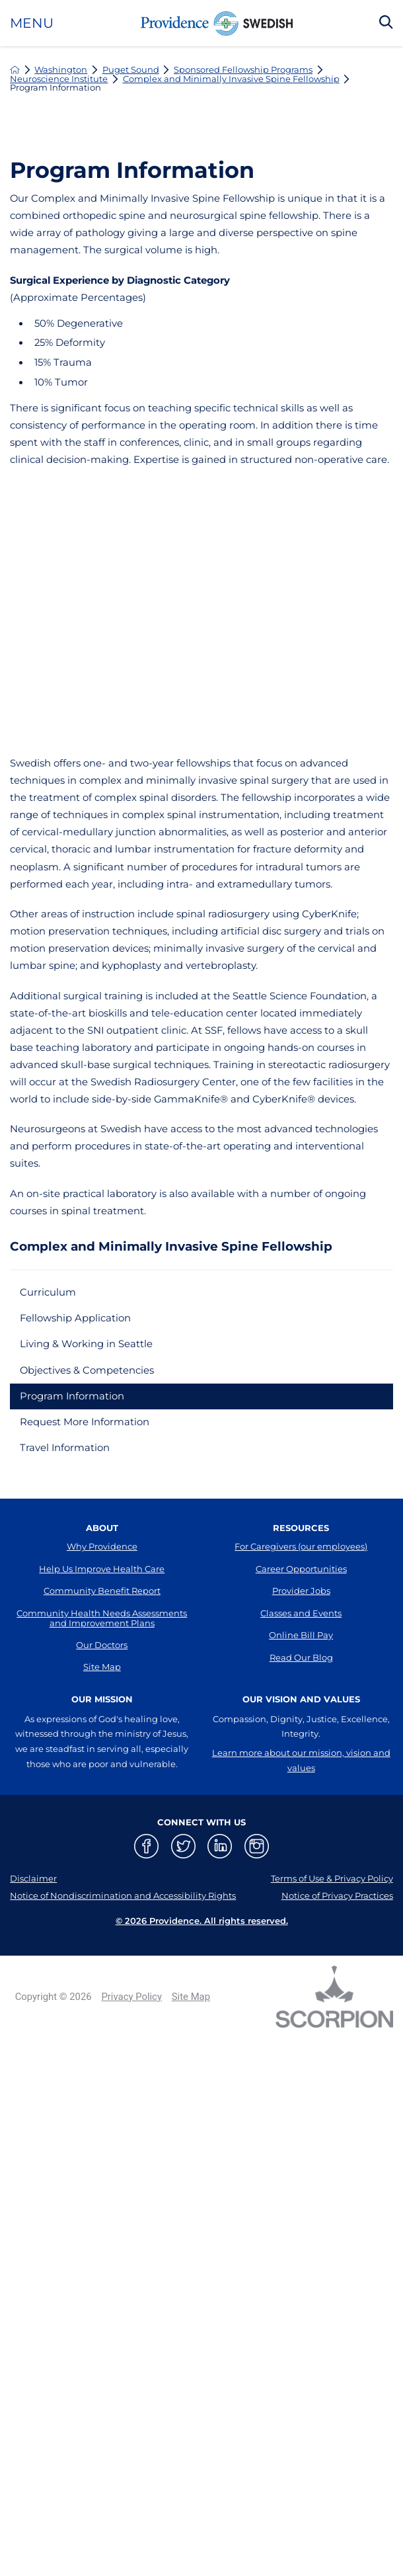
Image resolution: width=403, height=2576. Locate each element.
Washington (60, 69)
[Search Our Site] (385, 23)
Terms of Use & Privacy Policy (331, 1878)
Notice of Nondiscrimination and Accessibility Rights (123, 1895)
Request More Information (84, 1422)
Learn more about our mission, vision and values (301, 1760)
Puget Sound (130, 69)
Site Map (102, 1666)
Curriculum (48, 1292)
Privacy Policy (131, 1997)
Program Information (72, 1396)
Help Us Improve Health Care (102, 1568)
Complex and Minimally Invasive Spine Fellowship (231, 79)
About (102, 1527)
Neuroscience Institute (59, 79)
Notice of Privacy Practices (337, 1895)
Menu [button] (32, 23)
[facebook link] (146, 1846)
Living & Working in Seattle (86, 1344)
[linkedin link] (219, 1846)
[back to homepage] (15, 70)
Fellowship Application (75, 1318)
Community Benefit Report (102, 1590)
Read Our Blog (301, 1657)
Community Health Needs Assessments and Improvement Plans (102, 1618)
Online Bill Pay (301, 1635)
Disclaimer (33, 1878)
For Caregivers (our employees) (301, 1546)
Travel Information (65, 1448)
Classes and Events (301, 1613)
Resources (301, 1527)
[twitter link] (183, 1846)
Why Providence (102, 1546)
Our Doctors (102, 1645)
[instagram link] (256, 1846)
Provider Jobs (301, 1590)
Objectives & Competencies (87, 1370)
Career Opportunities (301, 1568)
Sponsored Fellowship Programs (243, 69)
